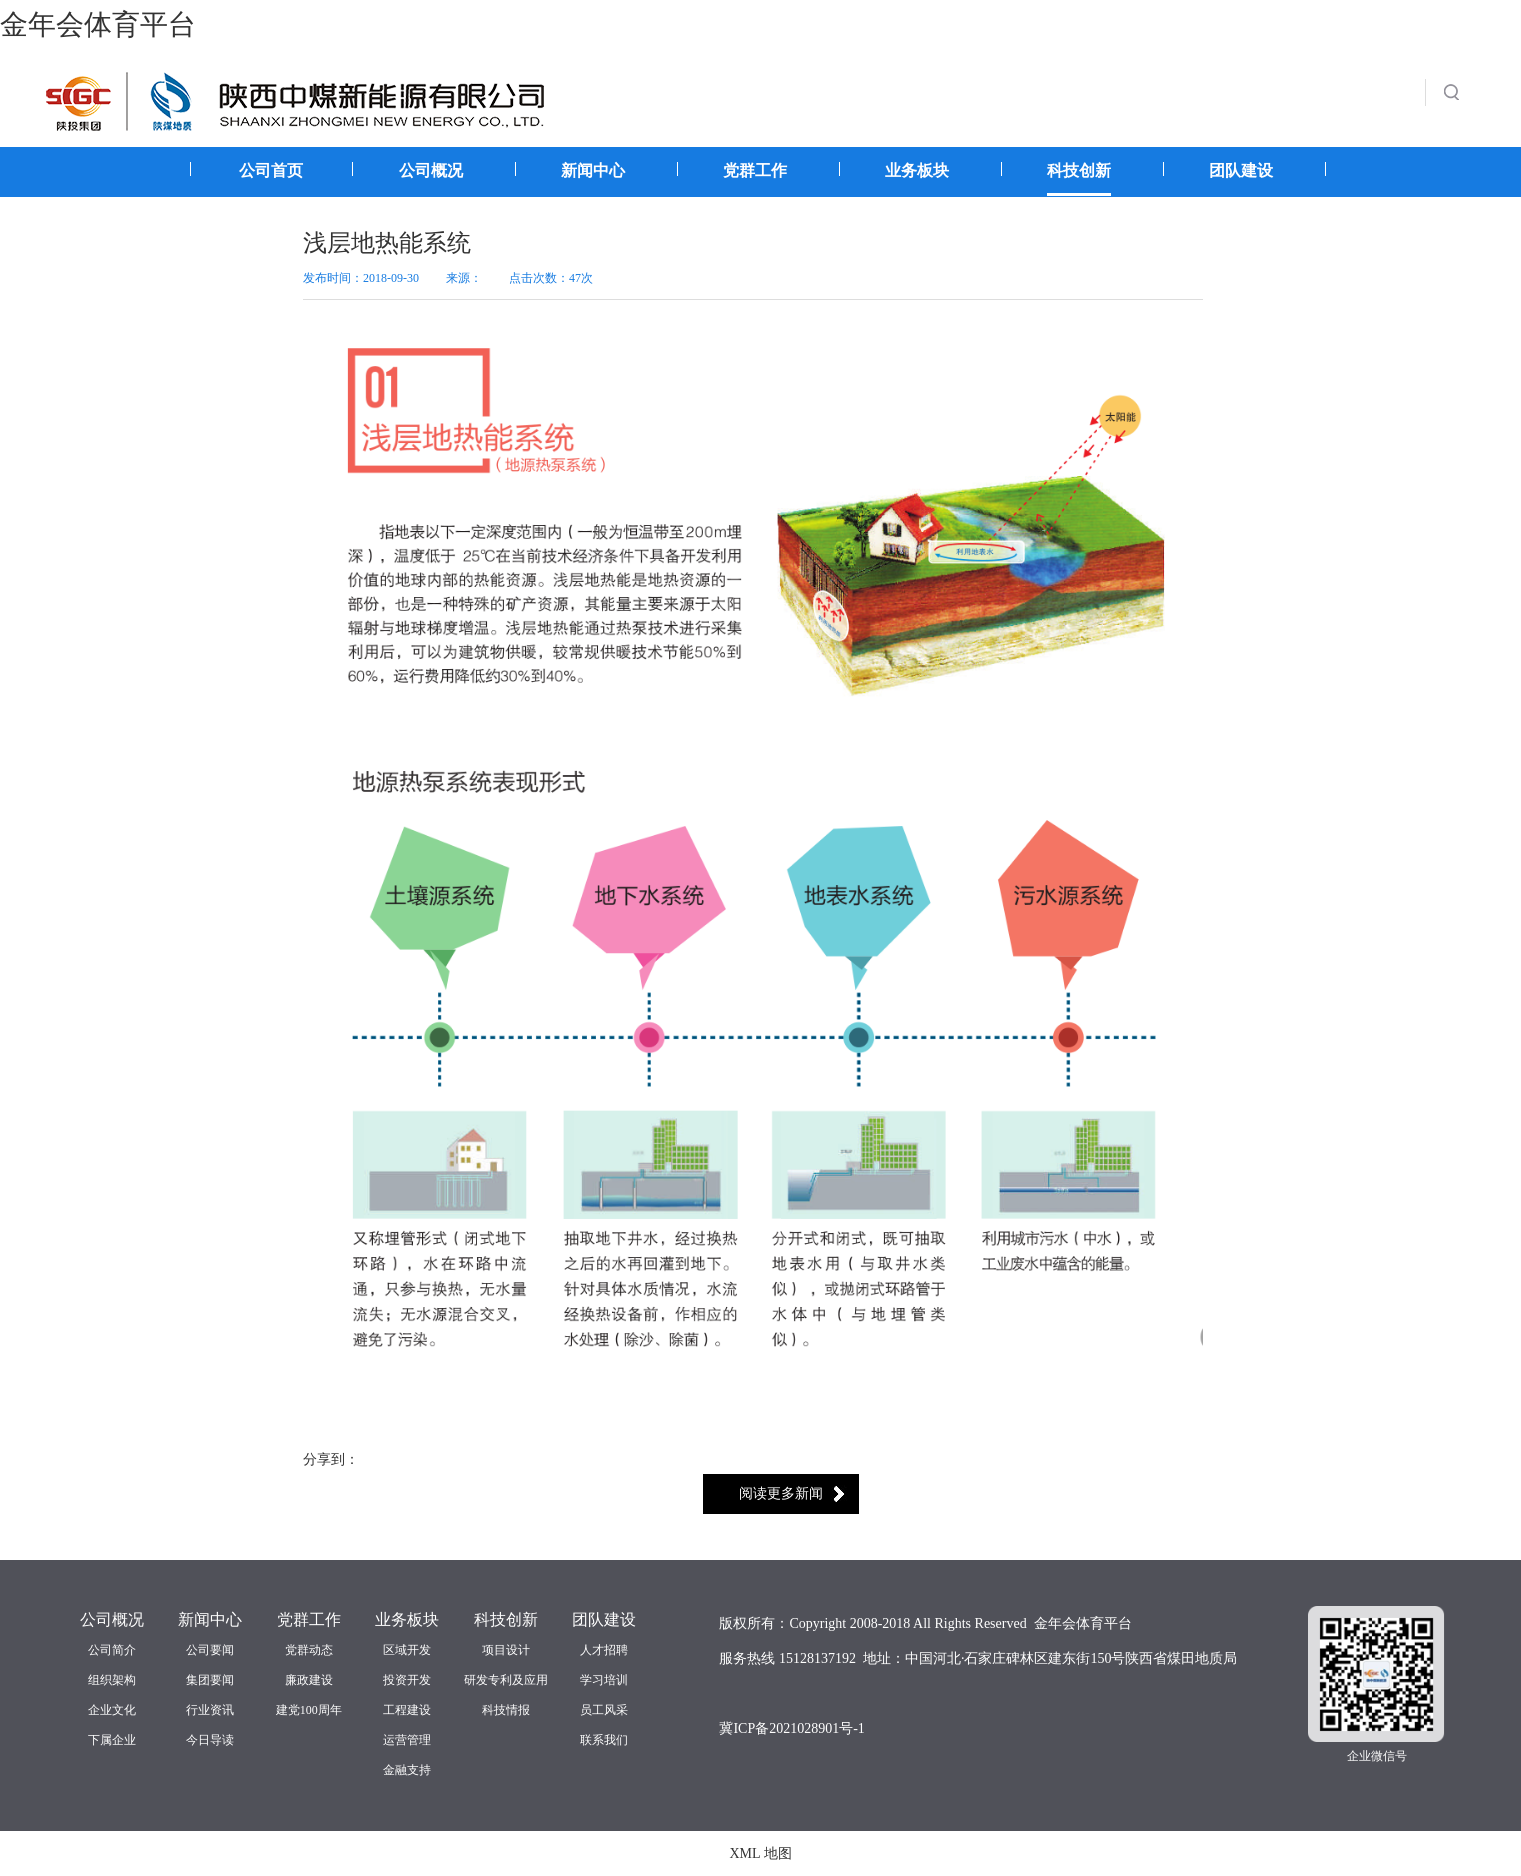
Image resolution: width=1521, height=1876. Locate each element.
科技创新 (1079, 170)
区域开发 (407, 1650)
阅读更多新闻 (781, 1493)
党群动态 (309, 1650)
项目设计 (506, 1650)
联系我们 (604, 1740)
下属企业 (112, 1740)
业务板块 (917, 170)
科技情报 (506, 1710)
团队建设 (1241, 170)
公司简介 (112, 1650)
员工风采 (604, 1710)
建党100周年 (309, 1710)
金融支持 (407, 1770)
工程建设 (407, 1710)
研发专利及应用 (506, 1680)
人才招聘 (604, 1650)
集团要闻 (210, 1680)
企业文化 (112, 1710)
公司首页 (271, 170)
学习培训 (604, 1680)
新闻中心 (593, 170)
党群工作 (755, 170)
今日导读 (210, 1740)
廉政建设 (309, 1680)
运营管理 (407, 1740)
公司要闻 (210, 1650)
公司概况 (431, 170)
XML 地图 (760, 1853)
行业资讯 (210, 1710)
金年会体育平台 (98, 24)
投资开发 (407, 1680)
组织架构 (112, 1680)
